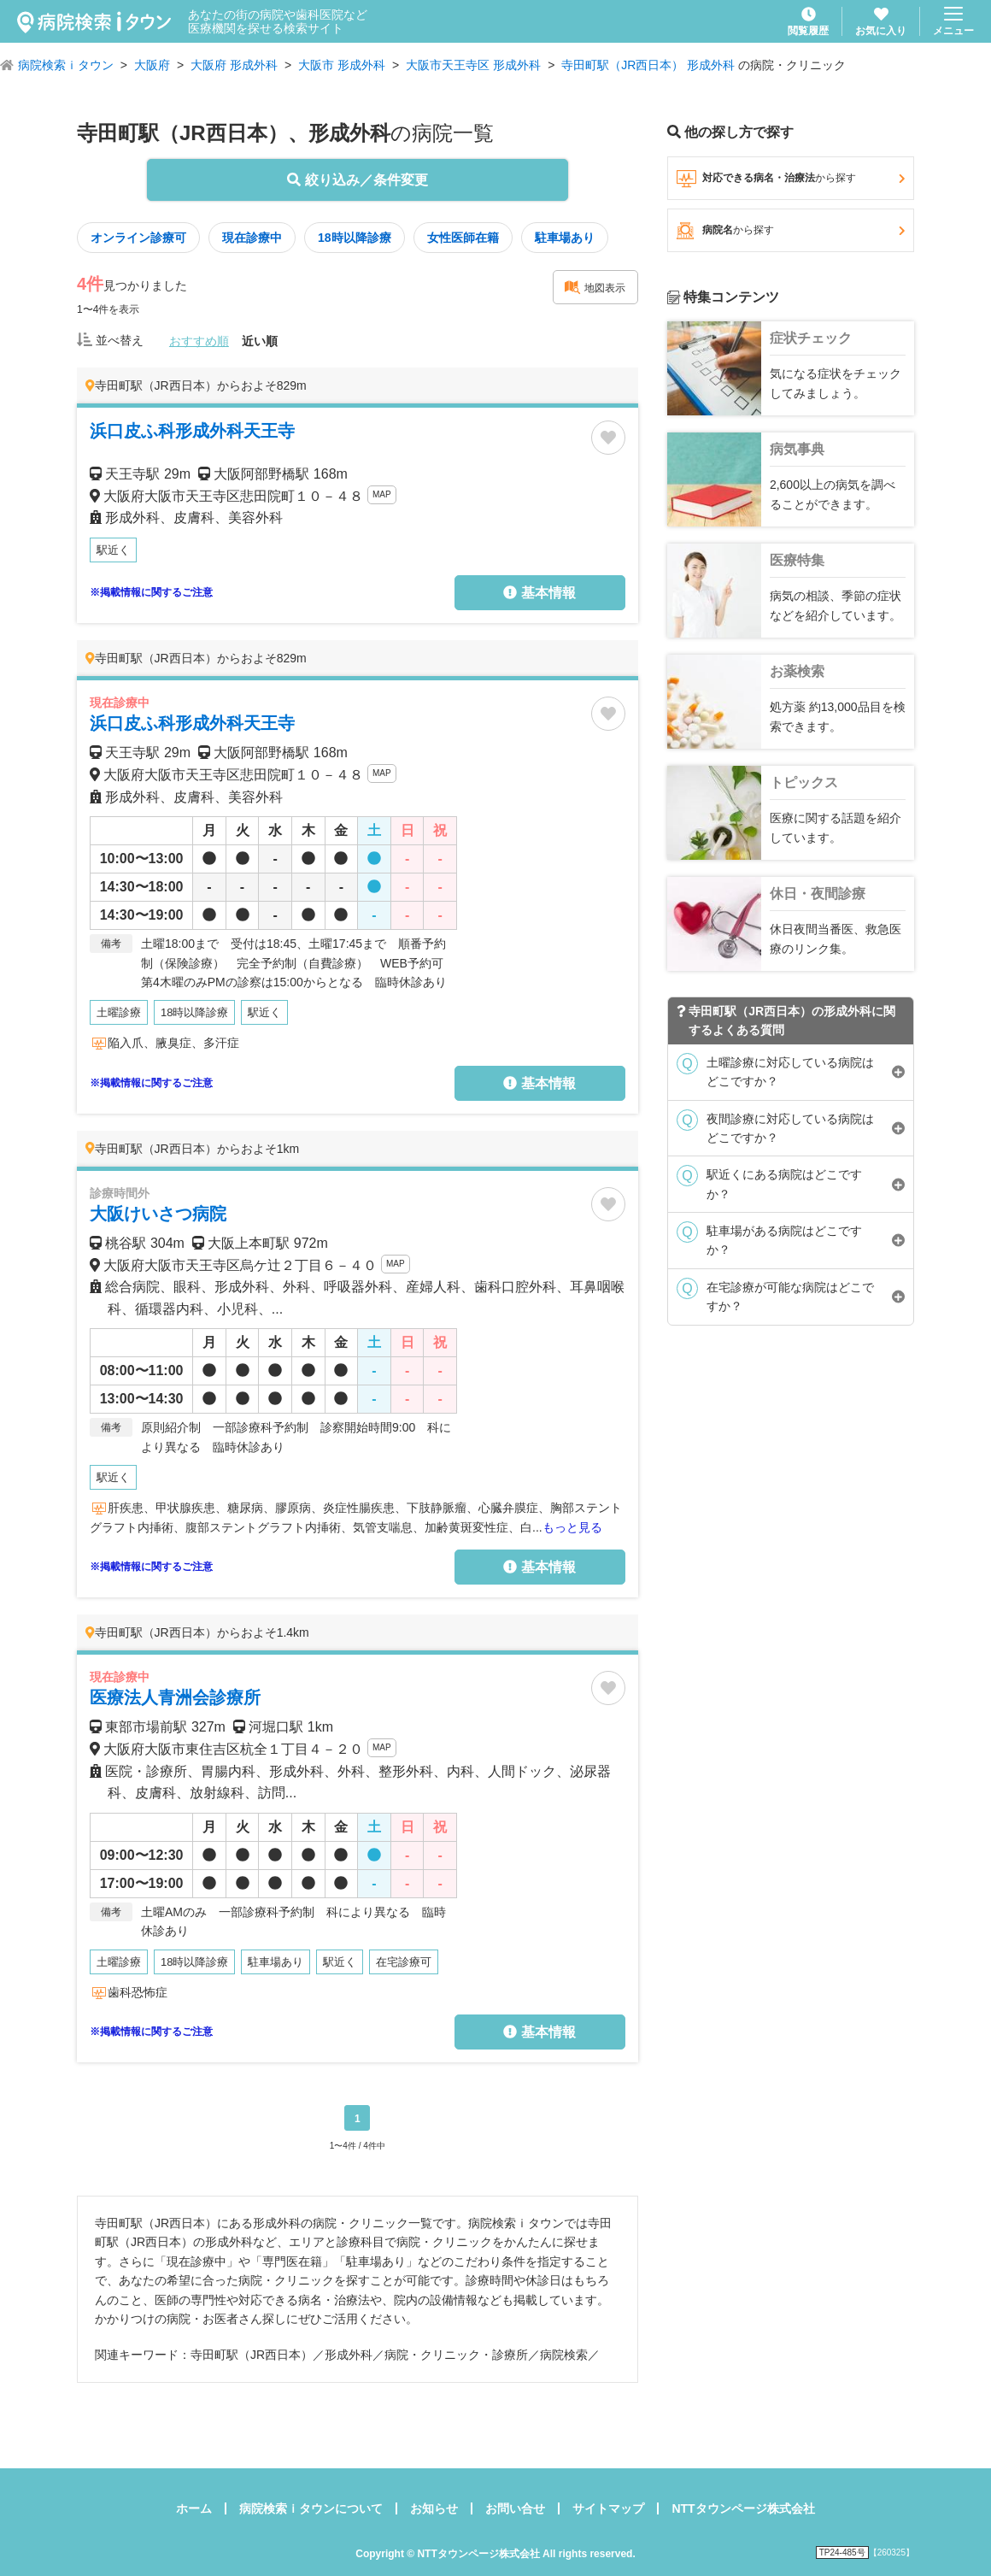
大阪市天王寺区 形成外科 (473, 65)
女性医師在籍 (463, 237)
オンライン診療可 (138, 237)
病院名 (791, 230)
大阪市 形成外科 (341, 65)
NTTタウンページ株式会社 (742, 2508)
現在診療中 (252, 237)
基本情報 (539, 592)
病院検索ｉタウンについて (311, 2508)
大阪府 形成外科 (234, 65)
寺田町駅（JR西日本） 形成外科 (648, 65)
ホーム (194, 2508)
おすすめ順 (199, 341)
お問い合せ (515, 2508)
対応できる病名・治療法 (791, 178)
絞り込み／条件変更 (357, 180)
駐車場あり (565, 237)
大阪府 (152, 65)
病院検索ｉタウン (66, 65)
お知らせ (434, 2508)
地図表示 (595, 287)
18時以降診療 (354, 237)
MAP (381, 494)
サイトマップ (608, 2508)
